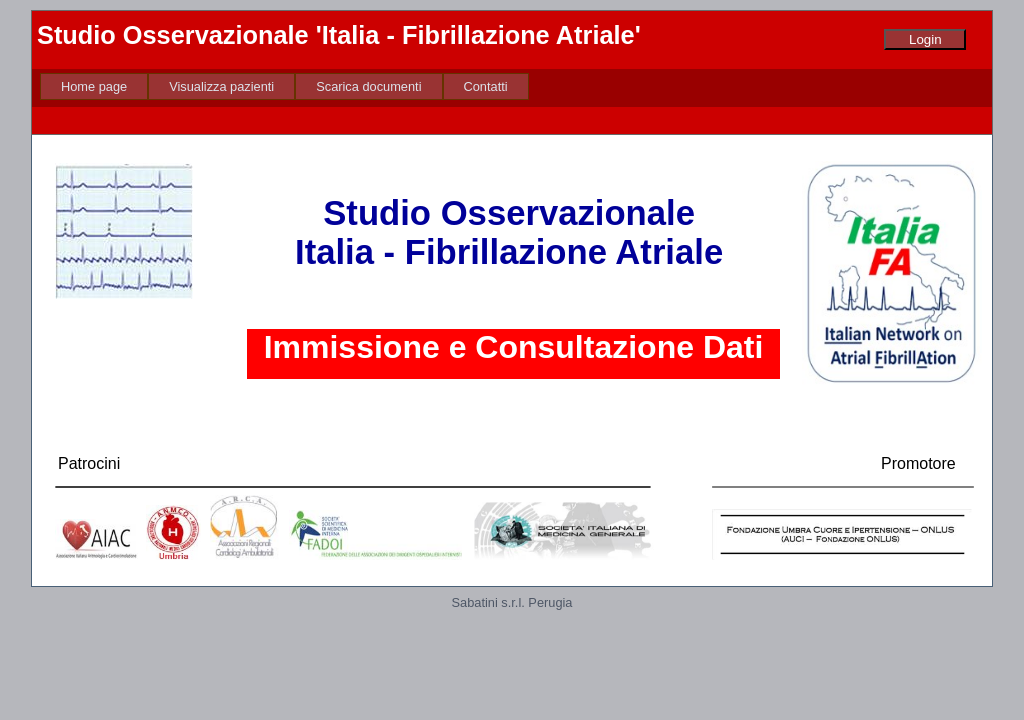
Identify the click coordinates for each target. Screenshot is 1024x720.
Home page (94, 86)
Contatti (486, 86)
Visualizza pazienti (221, 86)
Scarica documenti (368, 86)
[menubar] (284, 86)
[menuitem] (94, 86)
